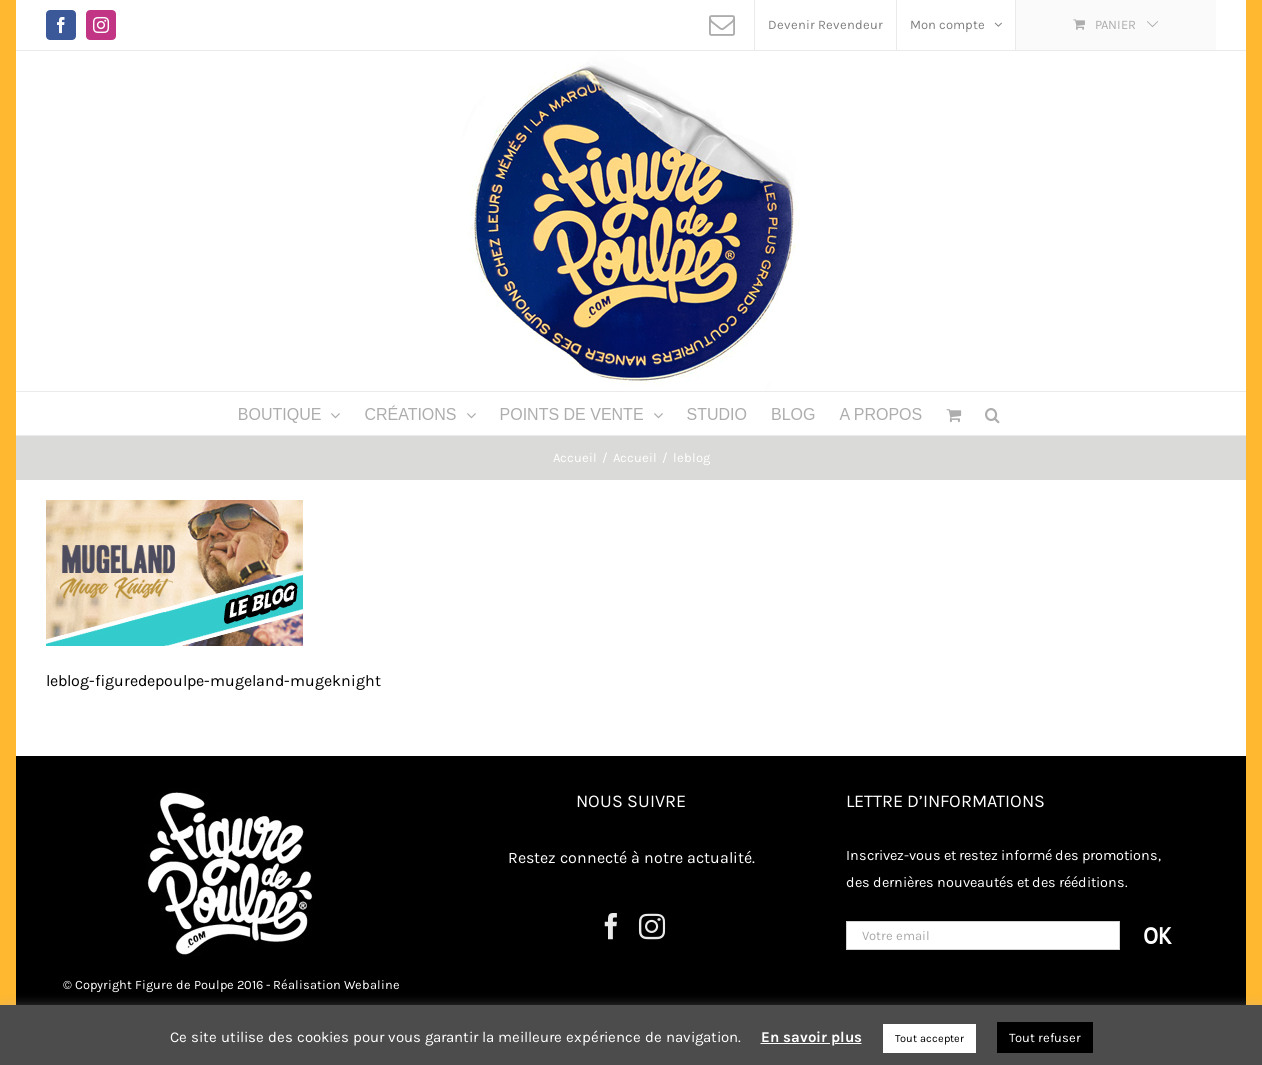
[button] (992, 413)
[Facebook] (611, 926)
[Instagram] (652, 926)
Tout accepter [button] (929, 1038)
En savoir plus (811, 1037)
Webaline (372, 984)
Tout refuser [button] (1045, 1037)
